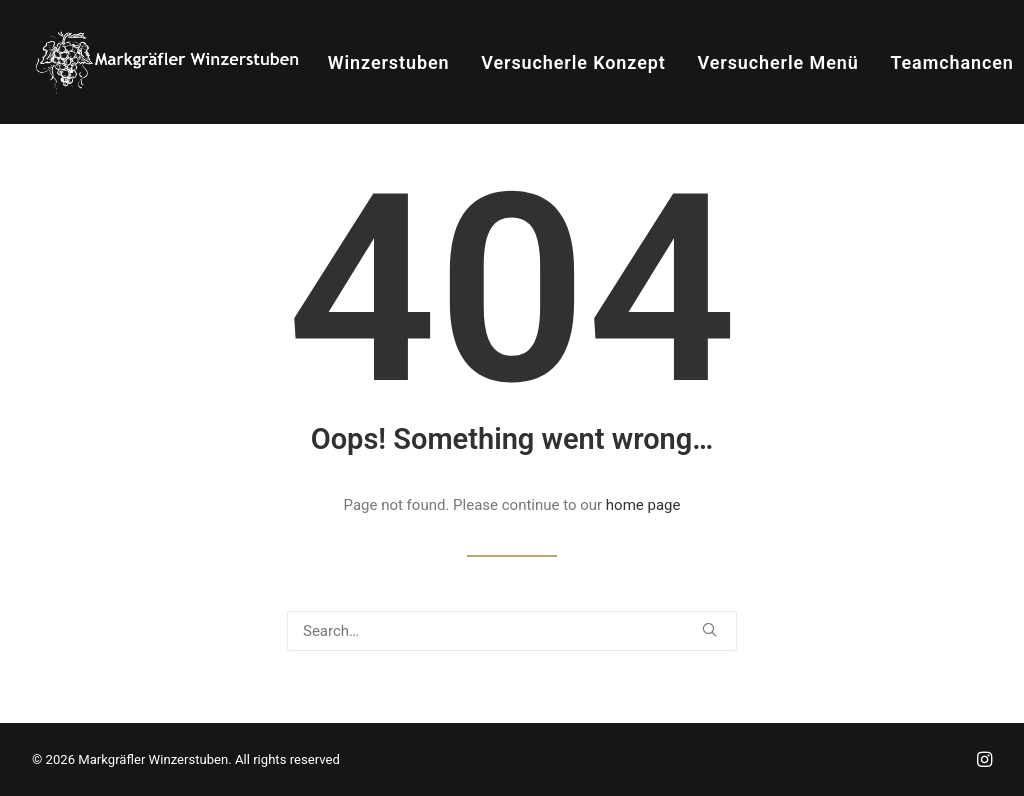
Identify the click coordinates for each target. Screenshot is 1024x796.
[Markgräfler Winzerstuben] (166, 62)
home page (643, 505)
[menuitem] (389, 63)
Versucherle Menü (778, 62)
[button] (709, 629)
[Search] (512, 631)
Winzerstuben (389, 62)
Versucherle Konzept (573, 62)
